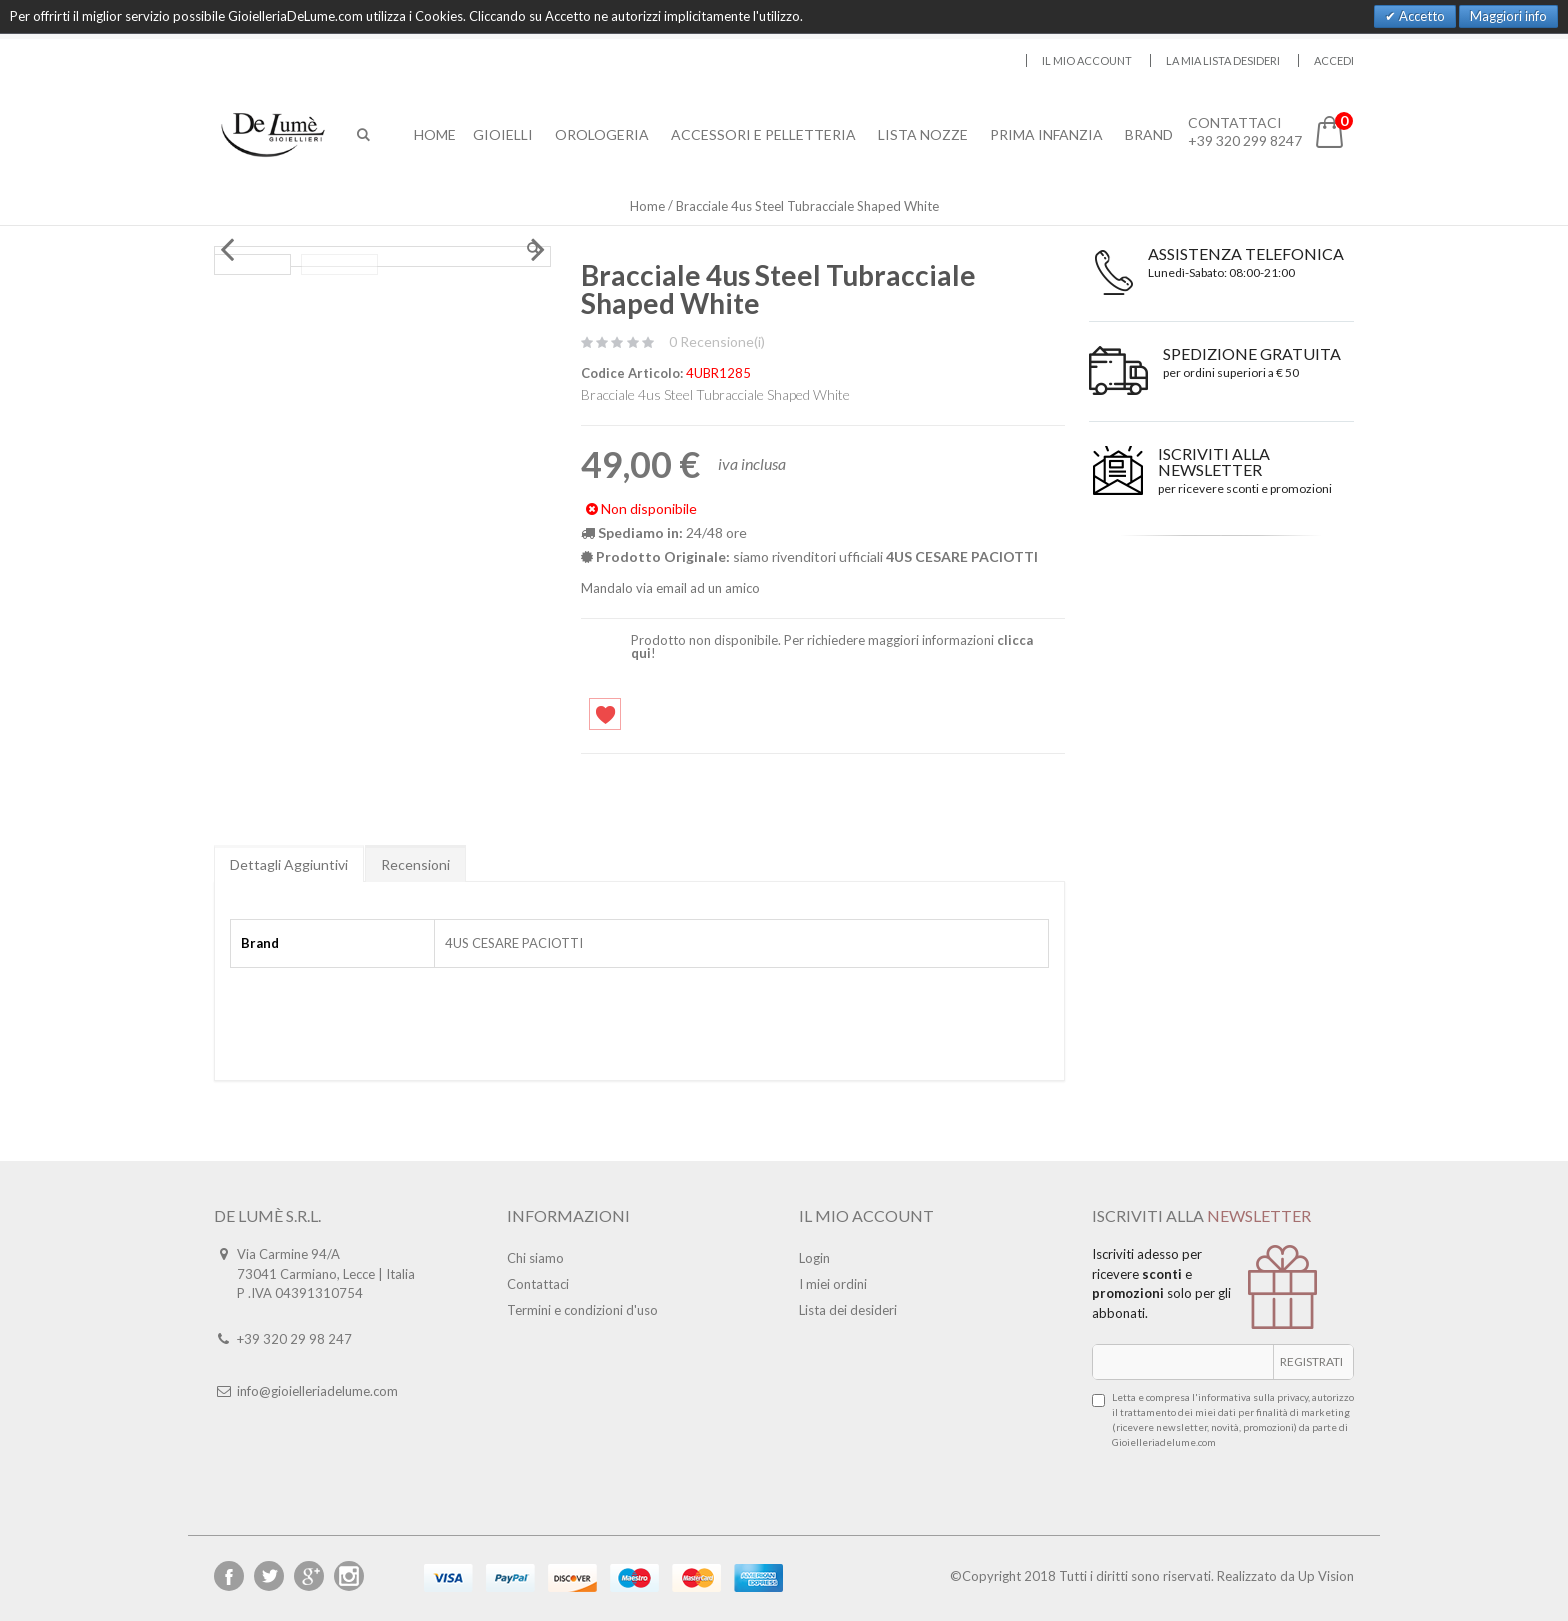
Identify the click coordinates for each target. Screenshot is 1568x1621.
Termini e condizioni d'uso (582, 1310)
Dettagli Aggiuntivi (289, 864)
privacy (1292, 1397)
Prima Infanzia (1048, 134)
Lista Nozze (925, 134)
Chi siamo (535, 1258)
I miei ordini (833, 1284)
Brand (1151, 134)
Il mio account (1087, 60)
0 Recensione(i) (717, 341)
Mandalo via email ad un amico (670, 588)
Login (814, 1258)
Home (647, 206)
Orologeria (604, 134)
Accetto (1420, 16)
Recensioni (415, 864)
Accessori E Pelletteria (765, 134)
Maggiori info (1508, 16)
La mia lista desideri (1223, 60)
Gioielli (505, 134)
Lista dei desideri (848, 1310)
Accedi (1334, 60)
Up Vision (1326, 1576)
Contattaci (538, 1284)
